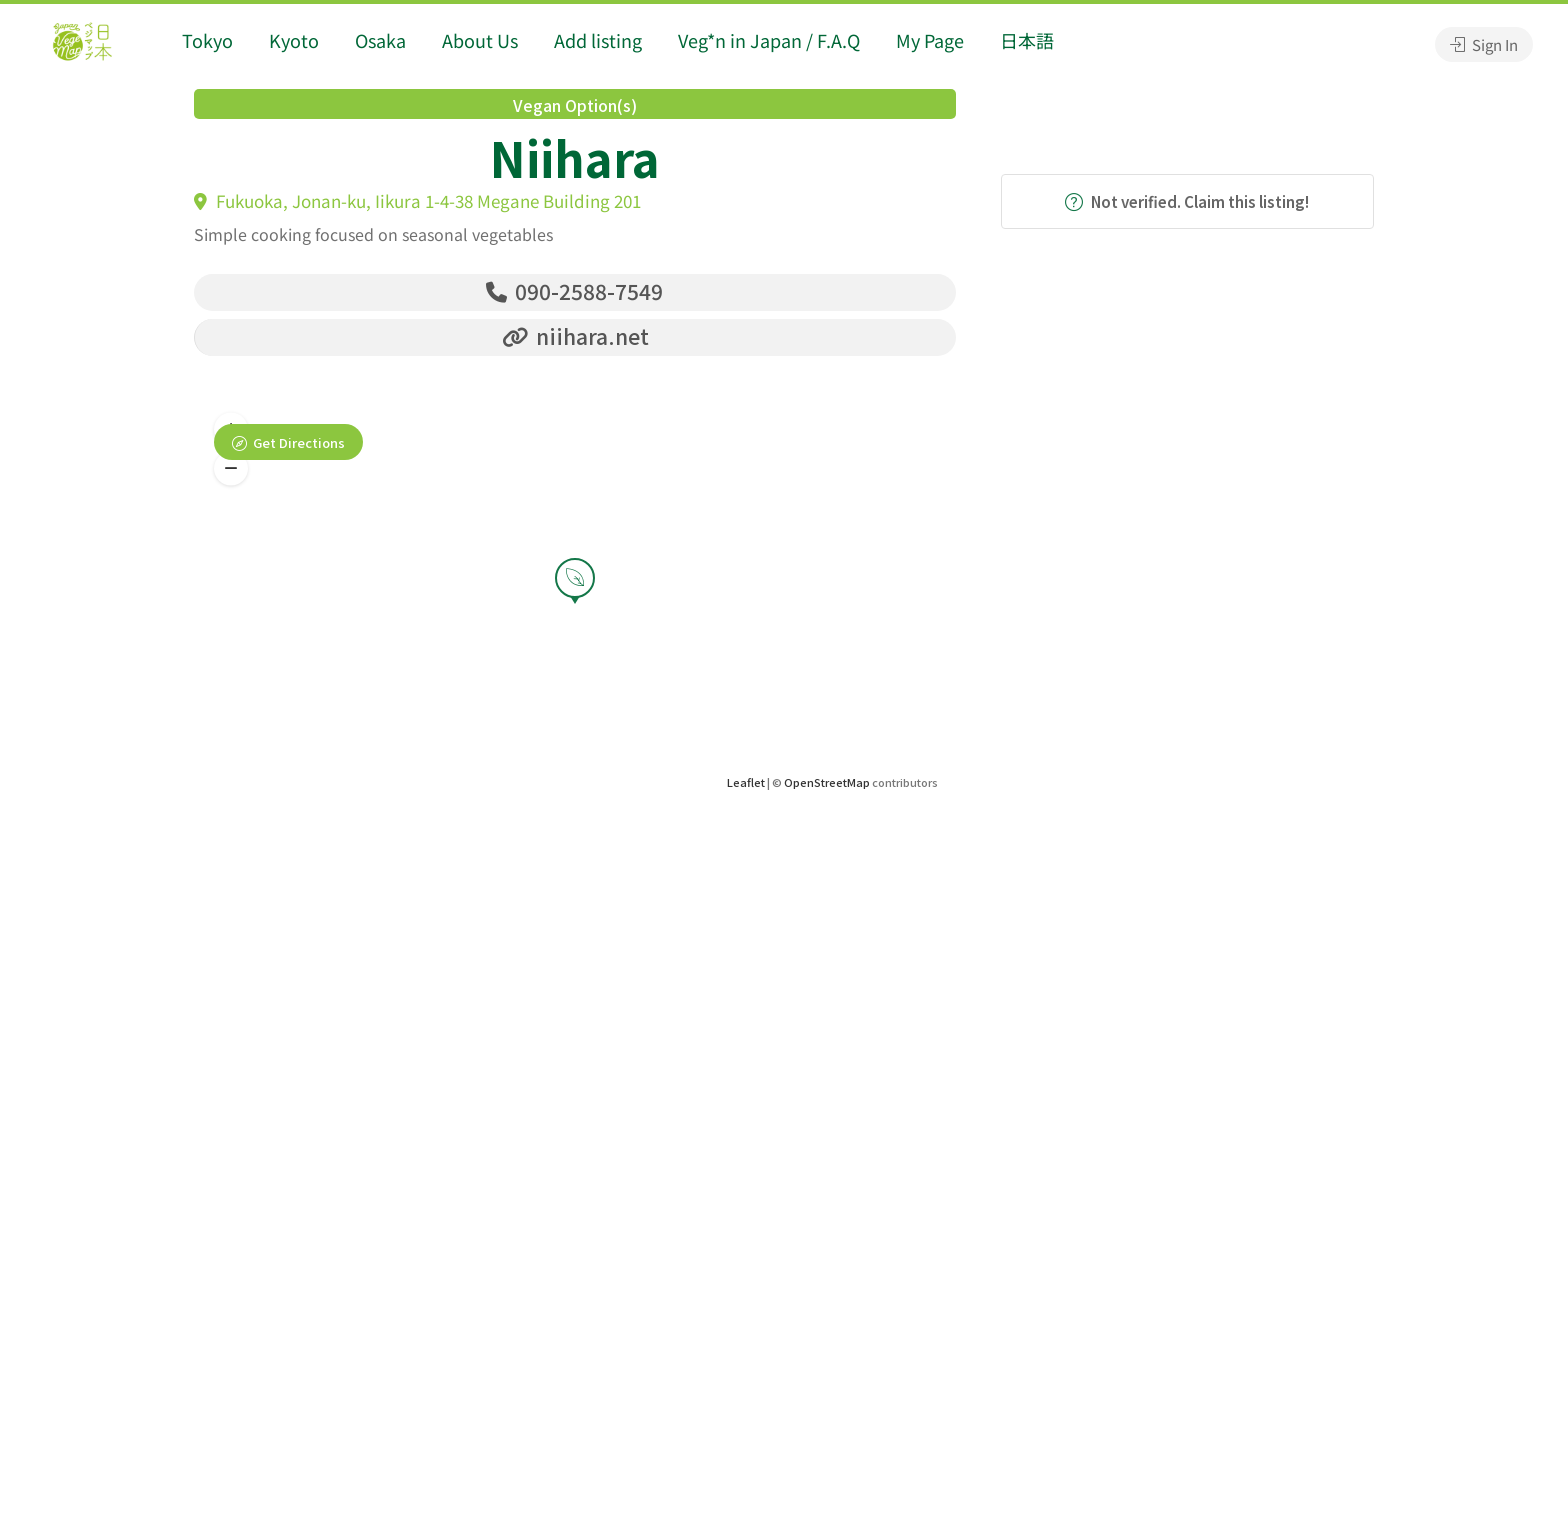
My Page (930, 40)
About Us (480, 40)
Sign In (1484, 44)
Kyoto (294, 40)
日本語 (1027, 40)
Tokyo (207, 40)
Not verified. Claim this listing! (1187, 201)
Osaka (380, 40)
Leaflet (746, 782)
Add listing (598, 40)
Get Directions (299, 442)
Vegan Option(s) (575, 105)
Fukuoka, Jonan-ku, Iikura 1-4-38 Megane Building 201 (417, 200)
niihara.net (575, 336)
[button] (231, 469)
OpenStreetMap (827, 782)
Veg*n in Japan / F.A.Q (769, 40)
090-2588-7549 (574, 291)
